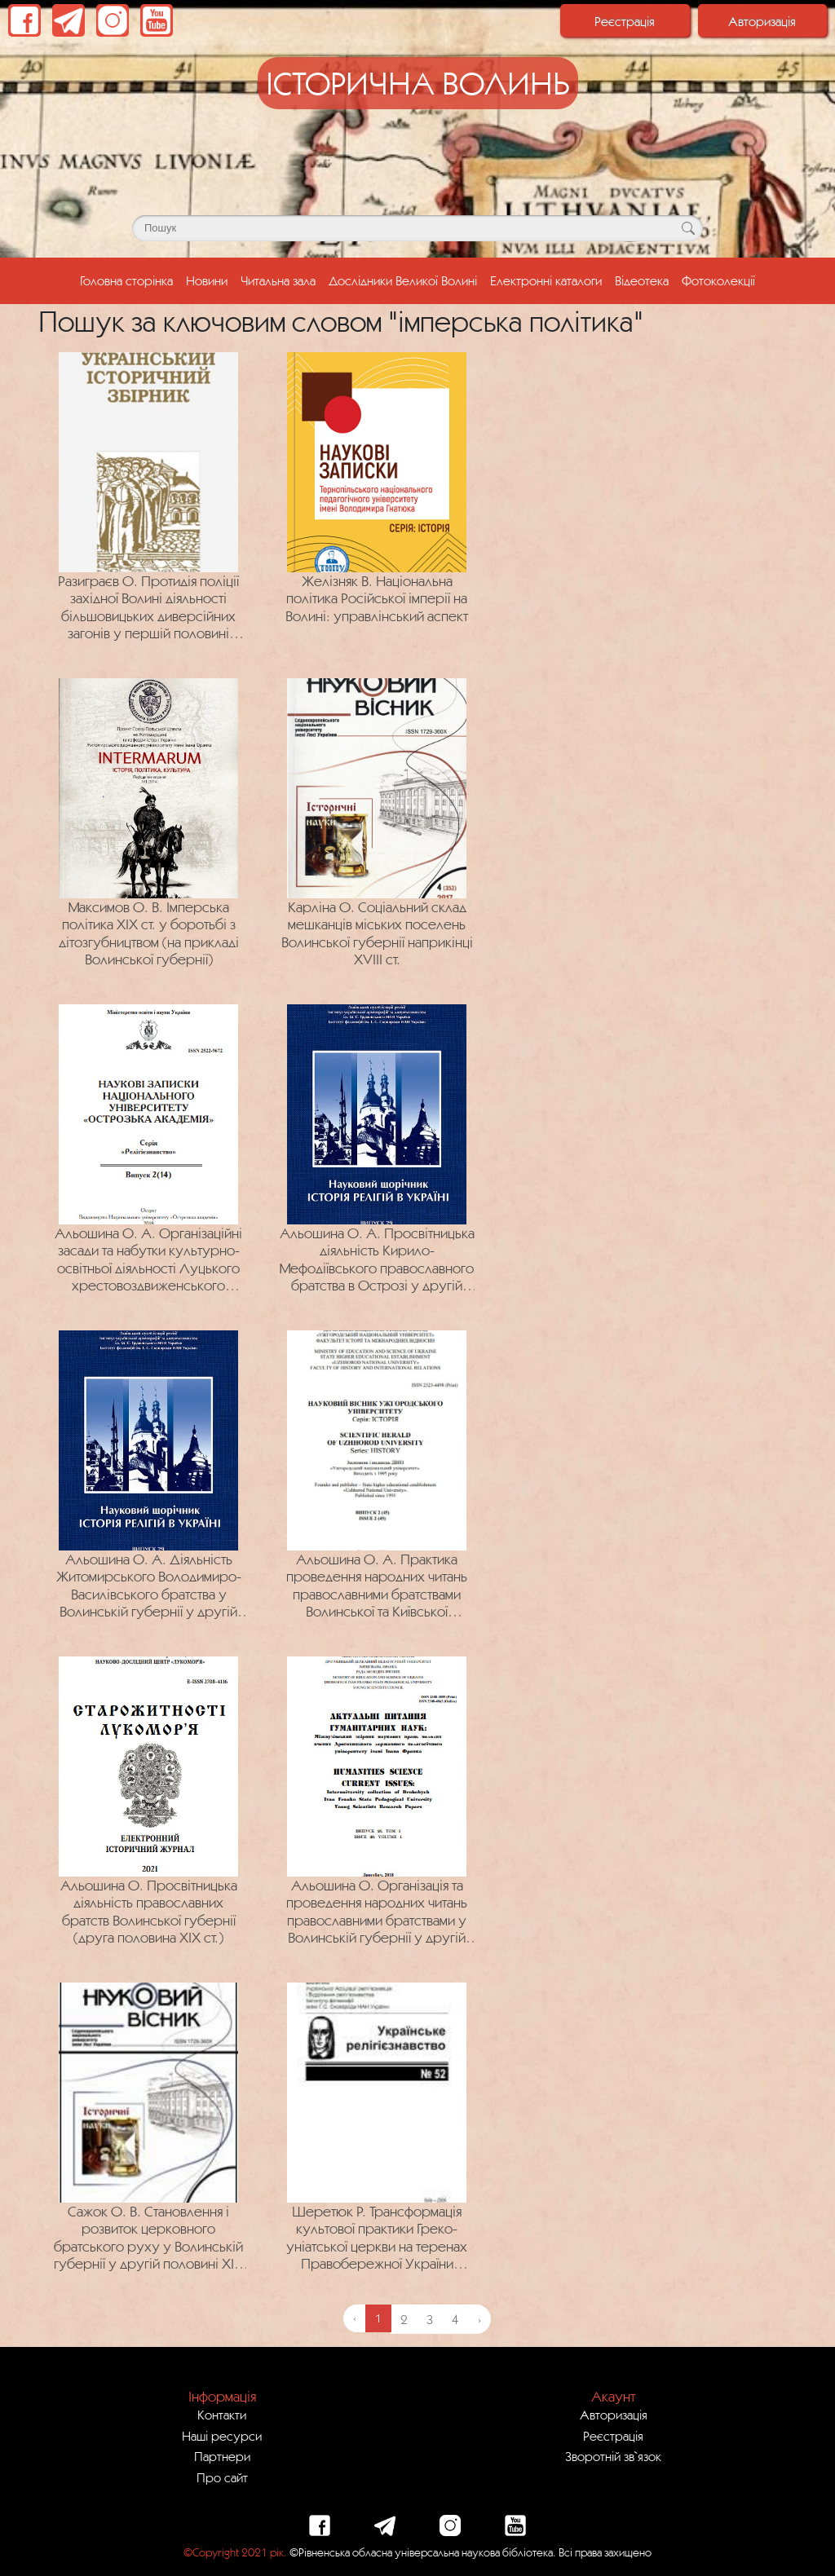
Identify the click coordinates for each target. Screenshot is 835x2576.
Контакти (221, 2414)
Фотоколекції (718, 280)
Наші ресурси (222, 2435)
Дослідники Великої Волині (403, 280)
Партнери (222, 2456)
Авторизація (762, 21)
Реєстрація (624, 21)
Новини (207, 280)
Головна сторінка (129, 279)
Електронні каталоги (546, 280)
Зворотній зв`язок (613, 2456)
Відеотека (642, 280)
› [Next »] (479, 2319)
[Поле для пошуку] (417, 228)
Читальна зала (278, 280)
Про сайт (222, 2477)
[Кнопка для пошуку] (688, 228)
